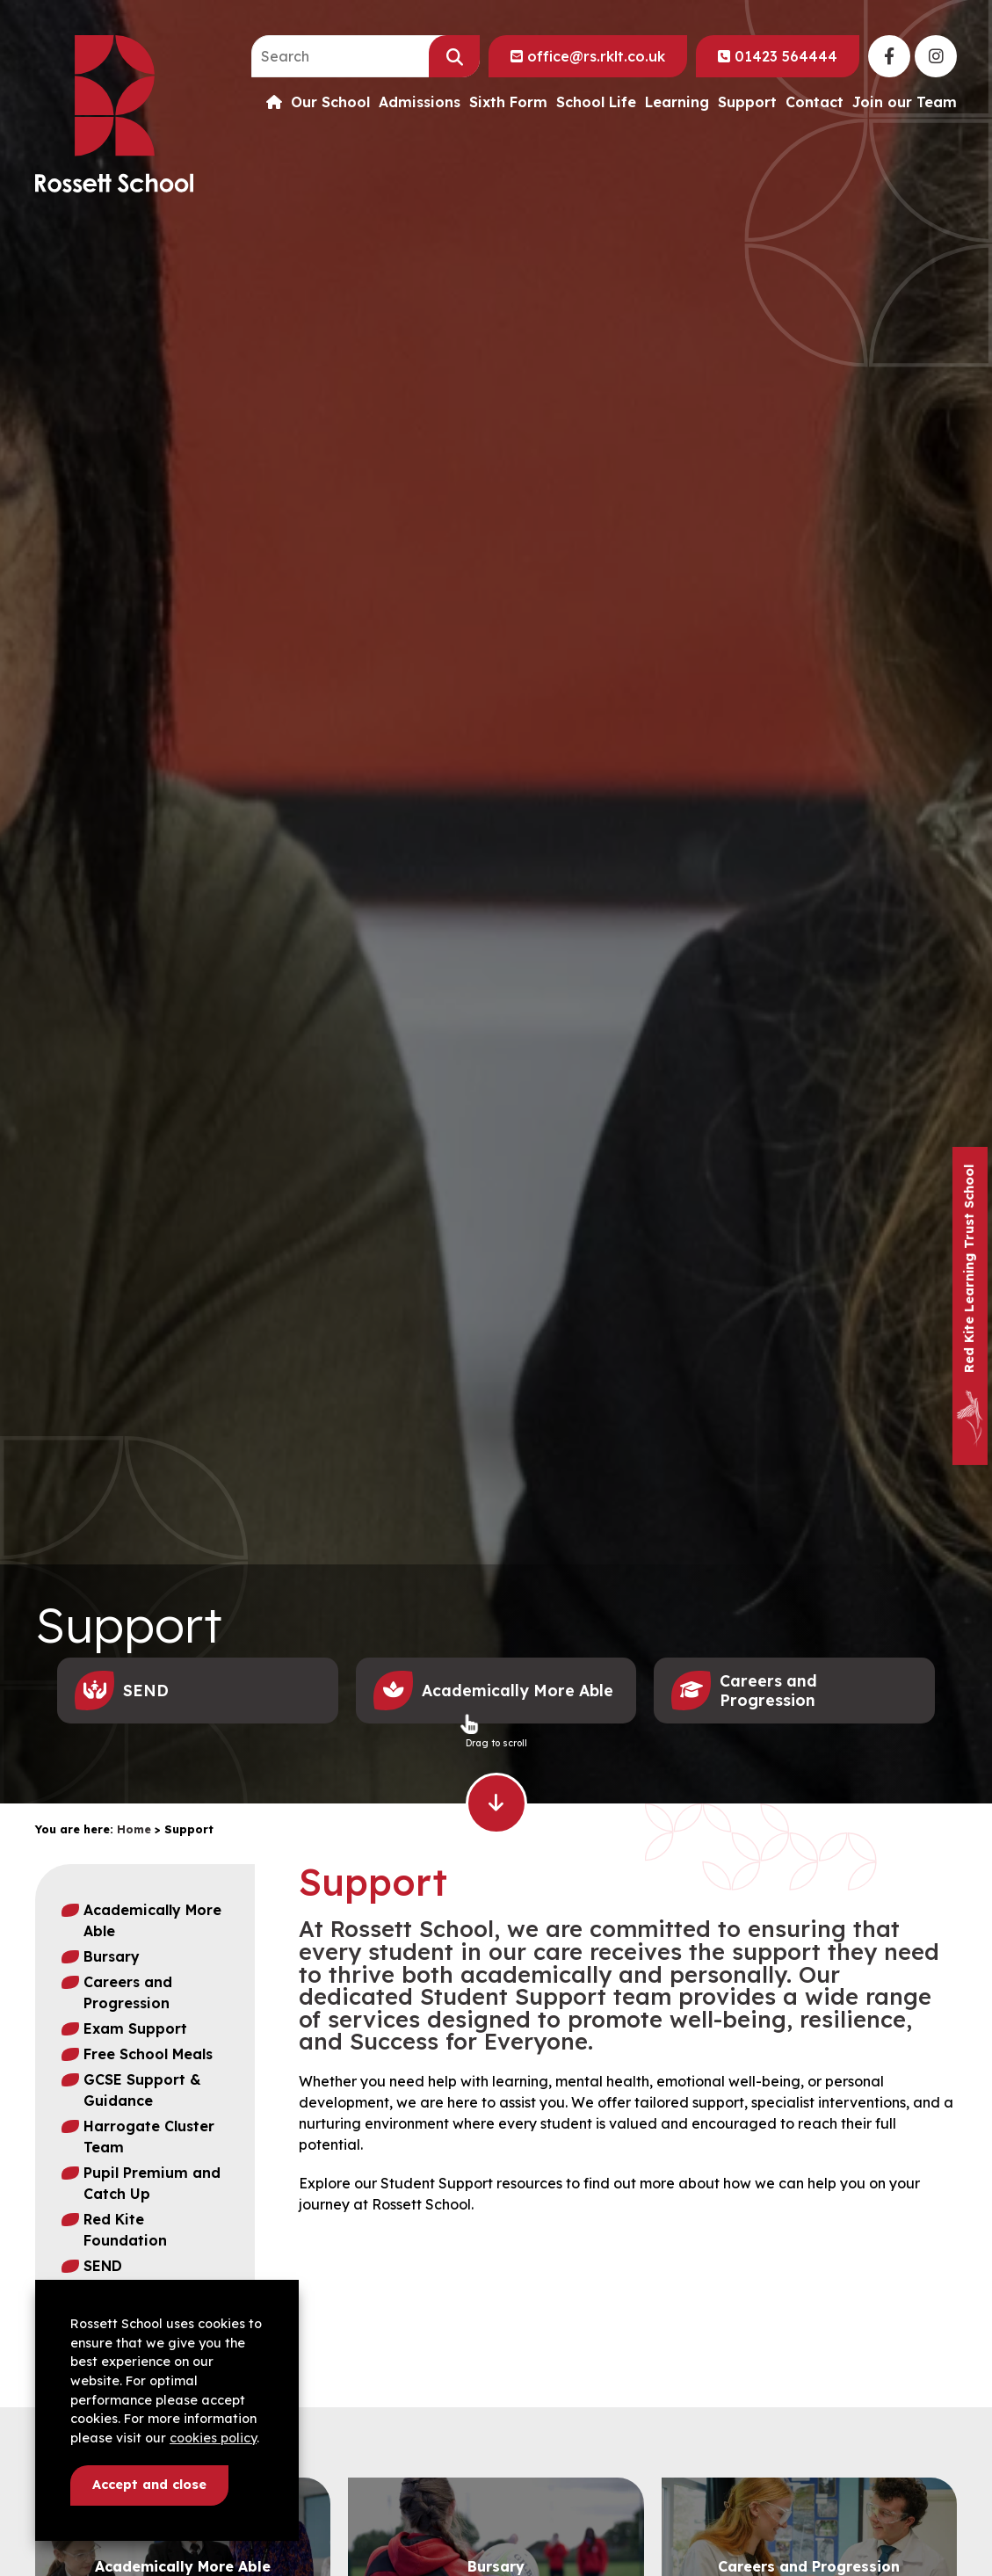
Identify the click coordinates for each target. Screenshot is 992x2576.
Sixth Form (508, 102)
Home (134, 1829)
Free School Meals (148, 2054)
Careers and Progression (127, 1992)
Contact (815, 102)
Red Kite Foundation (125, 2229)
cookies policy (213, 2438)
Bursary (111, 1956)
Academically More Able (152, 1920)
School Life (596, 102)
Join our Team (904, 102)
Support (747, 102)
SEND (102, 2266)
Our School (330, 102)
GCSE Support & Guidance (142, 2090)
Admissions (419, 102)
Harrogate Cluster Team (148, 2136)
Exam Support (135, 2028)
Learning (677, 102)
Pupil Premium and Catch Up (152, 2183)
